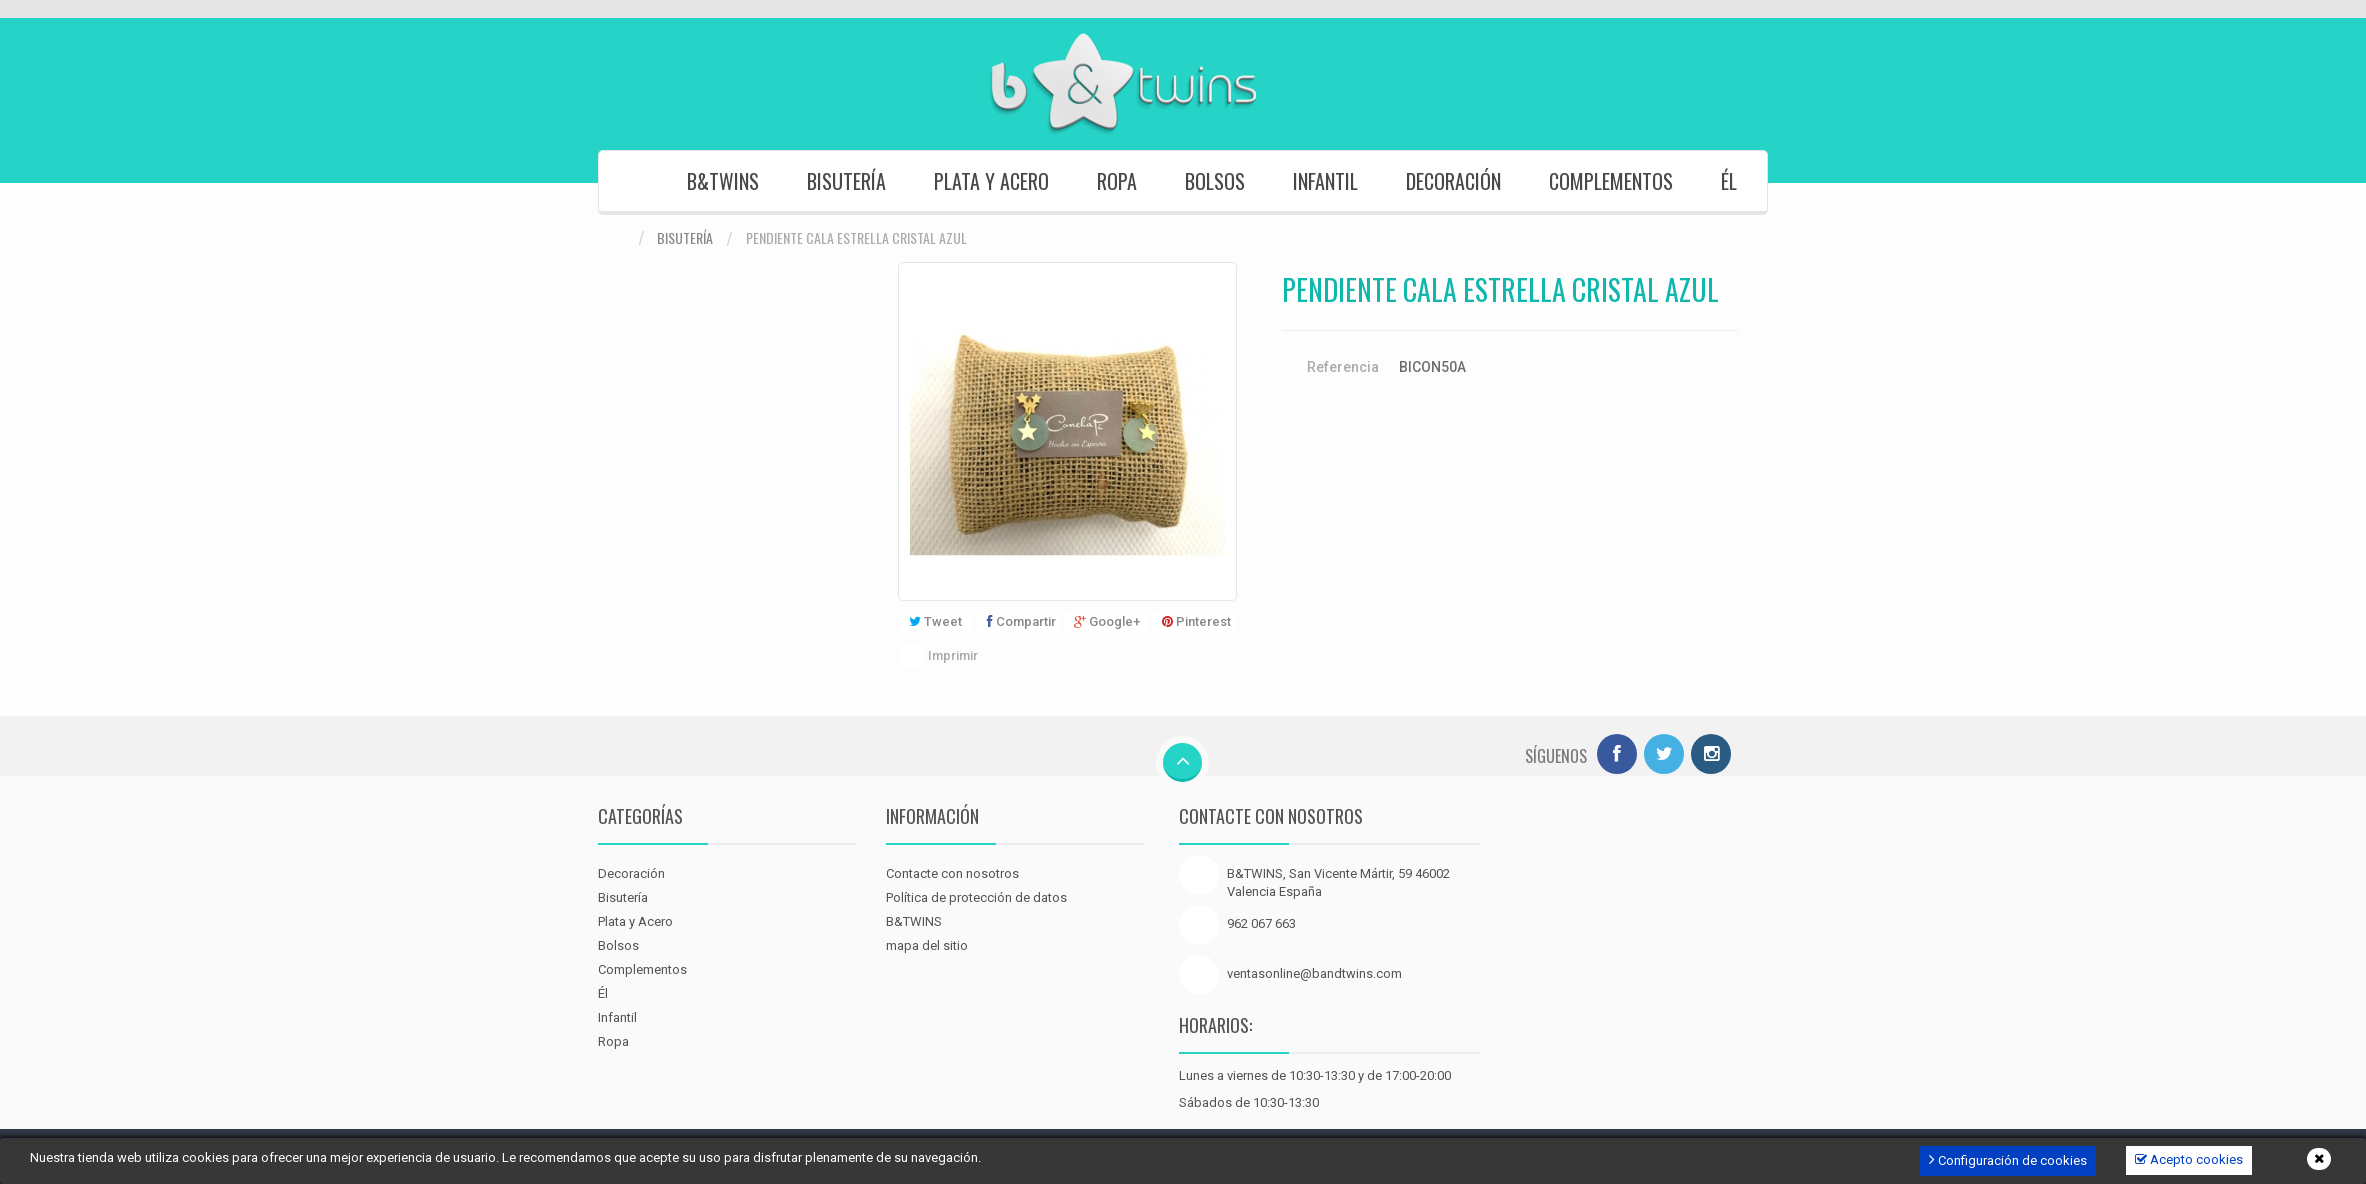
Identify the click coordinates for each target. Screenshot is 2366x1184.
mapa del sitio (927, 945)
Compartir (1021, 621)
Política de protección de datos (976, 897)
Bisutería (846, 181)
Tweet (935, 621)
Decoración (1453, 181)
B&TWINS (723, 181)
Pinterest (1196, 621)
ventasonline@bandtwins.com (1314, 973)
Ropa (1117, 181)
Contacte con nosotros (952, 873)
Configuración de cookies (2008, 1159)
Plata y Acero (991, 181)
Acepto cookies (2189, 1159)
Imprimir (953, 655)
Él (1729, 181)
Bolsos (1215, 181)
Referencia (1343, 367)
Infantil (1325, 181)
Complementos (1611, 181)
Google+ (1107, 621)
